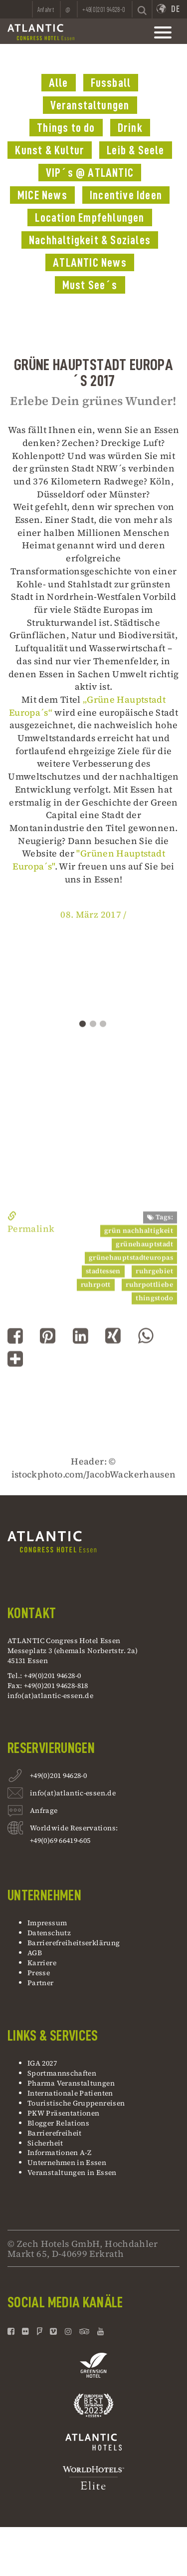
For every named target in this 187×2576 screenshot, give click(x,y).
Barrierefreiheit (54, 2133)
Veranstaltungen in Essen (72, 2172)
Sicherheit (45, 2143)
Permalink (30, 1283)
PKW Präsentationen (63, 2113)
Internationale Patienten (71, 2093)
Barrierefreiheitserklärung (73, 1943)
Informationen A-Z (59, 2152)
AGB (34, 1953)
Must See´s (90, 285)
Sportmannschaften (61, 2073)
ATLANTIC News (90, 263)
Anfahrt (45, 9)
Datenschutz (49, 1933)
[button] (15, 1365)
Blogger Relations (58, 2123)
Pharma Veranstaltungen (71, 2083)
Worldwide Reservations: (74, 1828)
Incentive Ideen (126, 195)
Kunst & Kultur (49, 150)
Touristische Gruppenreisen (77, 2103)
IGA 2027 (42, 2063)
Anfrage (44, 1811)
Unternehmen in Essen (66, 2162)
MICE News (42, 195)
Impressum (47, 1923)
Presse (38, 1973)
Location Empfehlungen (89, 218)
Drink (130, 128)
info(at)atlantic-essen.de (50, 1696)
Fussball (111, 83)
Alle (58, 83)
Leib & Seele (135, 150)
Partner (40, 1983)
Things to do (66, 128)
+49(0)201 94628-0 (58, 1776)
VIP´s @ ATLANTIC (90, 173)
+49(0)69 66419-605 (60, 1840)
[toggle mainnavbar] (163, 32)
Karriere (41, 1963)
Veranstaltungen (90, 105)
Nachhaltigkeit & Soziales (90, 240)
